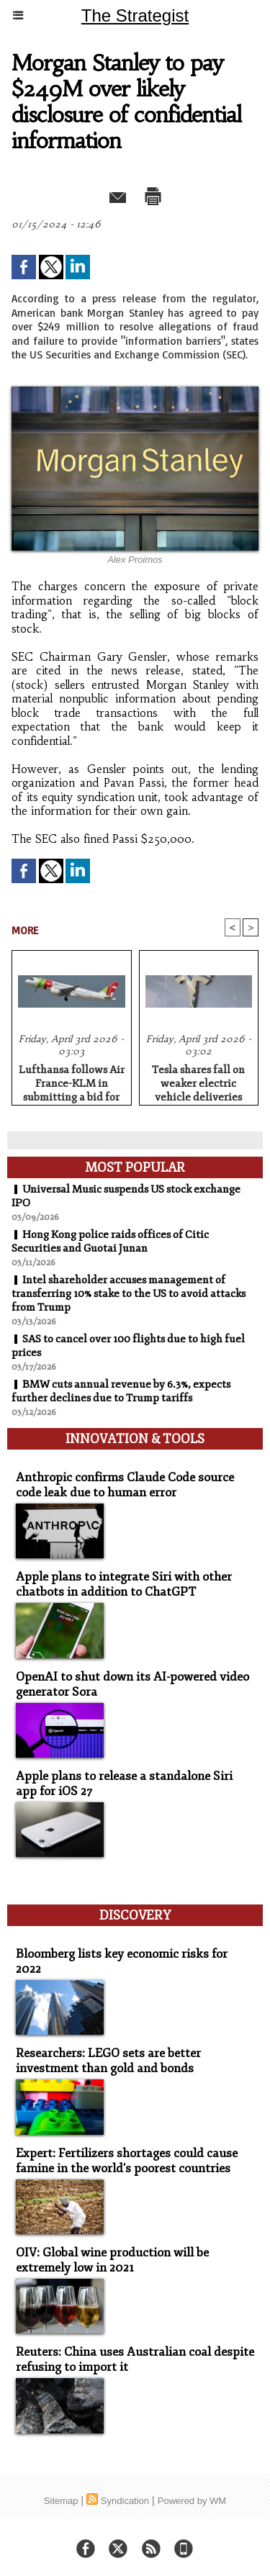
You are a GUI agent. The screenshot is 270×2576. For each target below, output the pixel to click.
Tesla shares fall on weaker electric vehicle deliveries (198, 1081)
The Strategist (135, 15)
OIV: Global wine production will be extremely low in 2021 (112, 2260)
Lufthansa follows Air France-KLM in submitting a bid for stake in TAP (72, 1081)
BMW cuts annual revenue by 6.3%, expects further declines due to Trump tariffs (121, 1391)
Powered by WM (192, 2500)
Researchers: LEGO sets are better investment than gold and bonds (108, 2061)
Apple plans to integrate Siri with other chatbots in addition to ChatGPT (124, 1584)
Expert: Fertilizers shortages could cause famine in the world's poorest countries (127, 2161)
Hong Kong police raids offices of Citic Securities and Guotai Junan (110, 1241)
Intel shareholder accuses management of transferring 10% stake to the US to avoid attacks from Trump (129, 1293)
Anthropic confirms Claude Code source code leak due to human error (125, 1485)
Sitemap (61, 2500)
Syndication (125, 2500)
